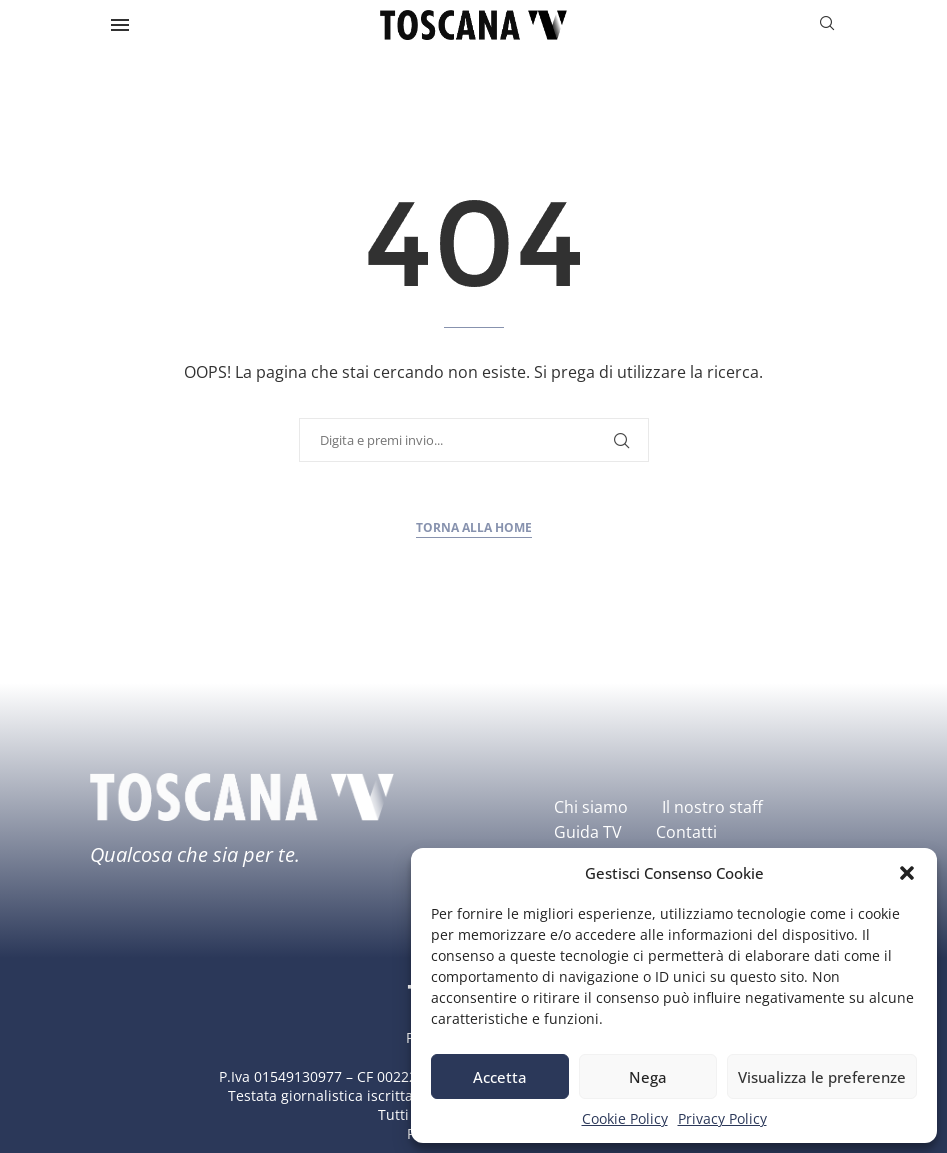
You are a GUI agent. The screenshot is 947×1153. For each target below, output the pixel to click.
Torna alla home (474, 527)
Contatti (686, 832)
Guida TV (588, 832)
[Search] (827, 25)
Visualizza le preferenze (822, 1077)
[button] (907, 873)
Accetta (500, 1077)
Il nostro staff (712, 807)
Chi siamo (591, 807)
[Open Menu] (120, 25)
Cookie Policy (625, 1118)
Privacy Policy (722, 1118)
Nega (648, 1077)
